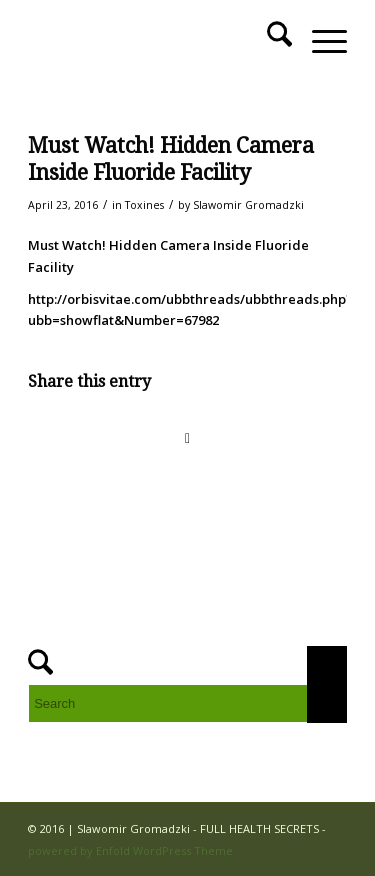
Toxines (144, 205)
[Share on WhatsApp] (187, 438)
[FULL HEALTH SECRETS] (155, 41)
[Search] (269, 41)
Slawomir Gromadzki (248, 205)
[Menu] (319, 41)
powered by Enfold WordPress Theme (130, 850)
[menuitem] (269, 41)
